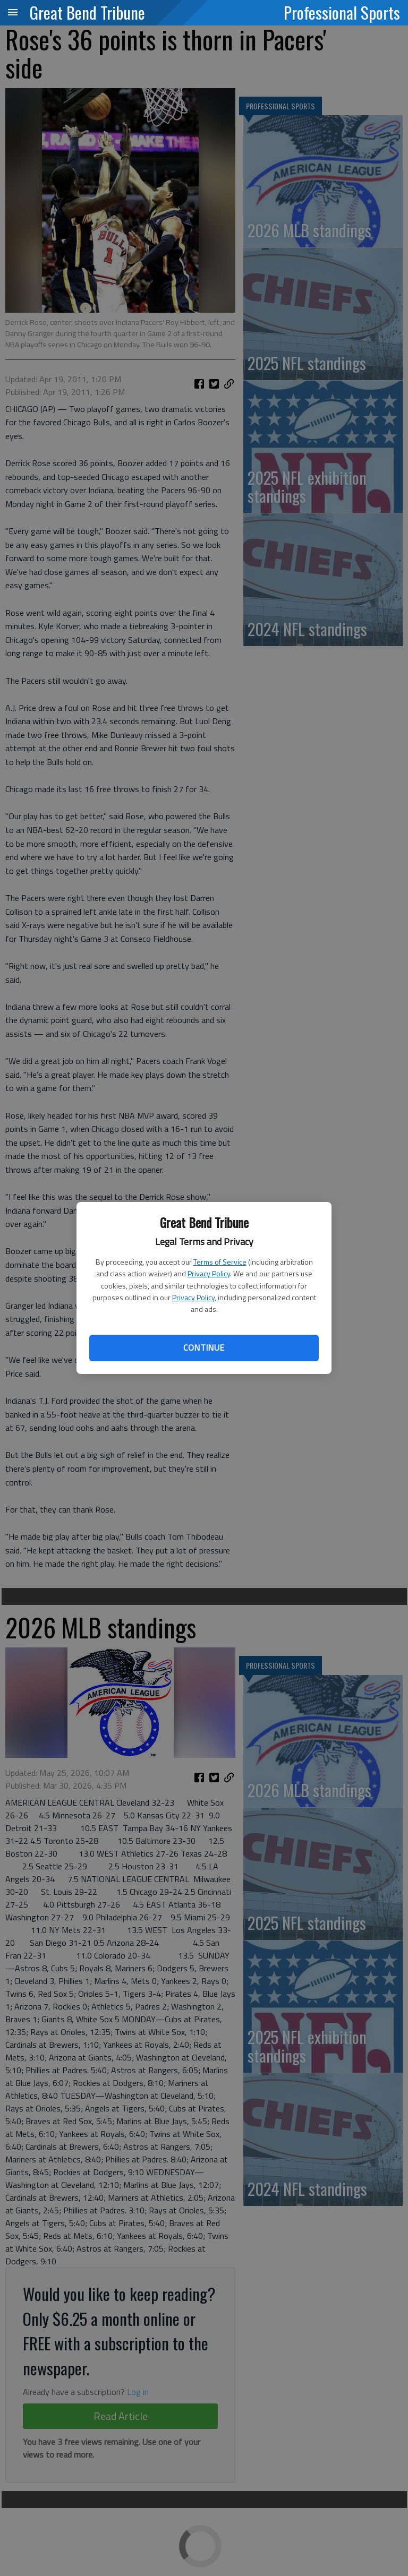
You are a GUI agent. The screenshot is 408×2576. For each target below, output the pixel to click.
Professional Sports (342, 12)
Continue (203, 1347)
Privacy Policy (209, 1273)
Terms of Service (219, 1261)
